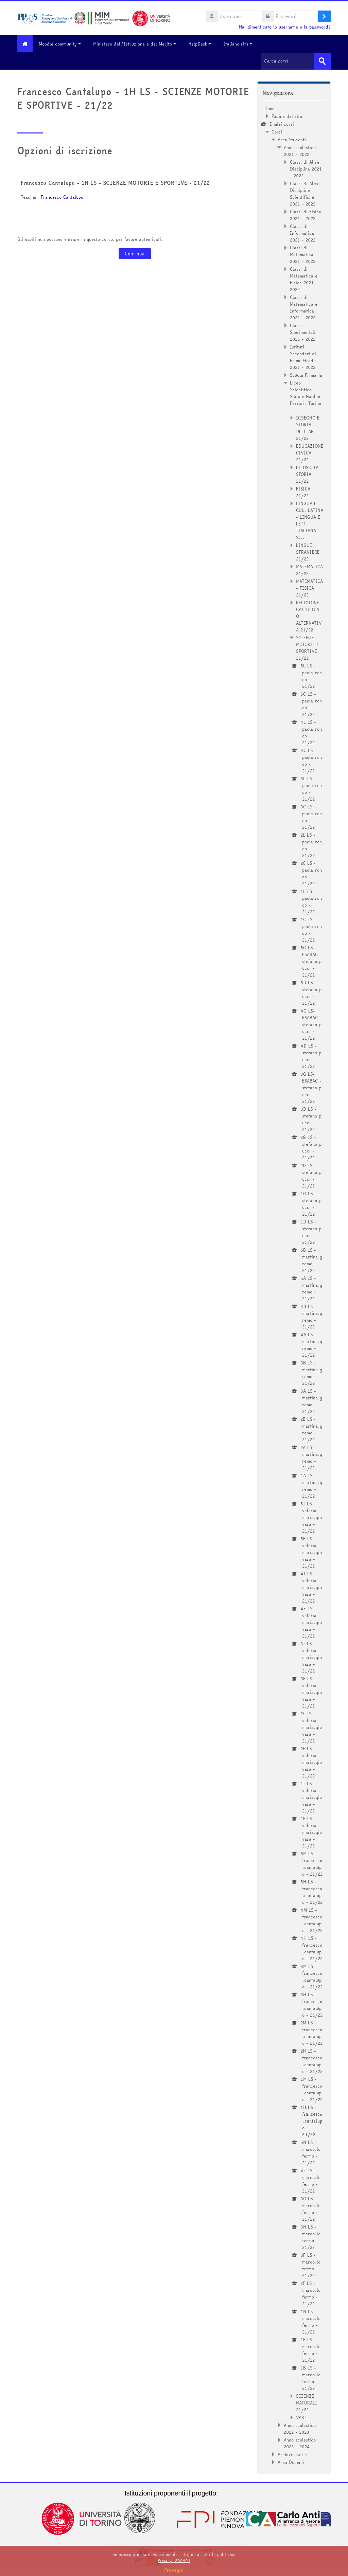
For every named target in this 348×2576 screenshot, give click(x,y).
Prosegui (174, 2570)
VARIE (302, 2417)
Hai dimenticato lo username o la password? (285, 27)
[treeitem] (294, 1285)
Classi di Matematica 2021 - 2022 (302, 254)
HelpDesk (203, 43)
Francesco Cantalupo (62, 196)
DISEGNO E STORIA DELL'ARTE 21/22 (307, 427)
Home (270, 108)
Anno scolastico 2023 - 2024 (300, 2443)
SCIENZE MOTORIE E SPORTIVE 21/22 (307, 647)
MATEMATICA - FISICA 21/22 (309, 587)
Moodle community (63, 43)
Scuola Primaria (306, 374)
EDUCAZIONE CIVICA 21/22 (309, 452)
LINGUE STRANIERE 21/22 (307, 551)
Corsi (277, 131)
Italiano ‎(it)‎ (241, 43)
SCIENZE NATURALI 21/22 (306, 2402)
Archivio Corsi (292, 2454)
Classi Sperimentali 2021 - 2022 (302, 332)
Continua (135, 253)
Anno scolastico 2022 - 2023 (300, 2428)
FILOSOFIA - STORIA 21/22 (309, 474)
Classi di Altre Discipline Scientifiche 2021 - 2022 (304, 193)
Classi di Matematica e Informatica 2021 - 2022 (303, 307)
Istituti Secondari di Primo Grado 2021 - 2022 (303, 356)
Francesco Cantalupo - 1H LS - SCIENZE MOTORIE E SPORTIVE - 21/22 (115, 182)
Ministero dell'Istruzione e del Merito (138, 43)
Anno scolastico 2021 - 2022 (300, 150)
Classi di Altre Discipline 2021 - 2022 (306, 168)
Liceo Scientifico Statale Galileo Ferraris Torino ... (305, 396)
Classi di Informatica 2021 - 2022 (302, 232)
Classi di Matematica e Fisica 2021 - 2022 (303, 278)
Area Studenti (292, 139)
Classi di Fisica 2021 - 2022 (305, 214)
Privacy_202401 (174, 2560)
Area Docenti (291, 2461)
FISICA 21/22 (303, 492)
